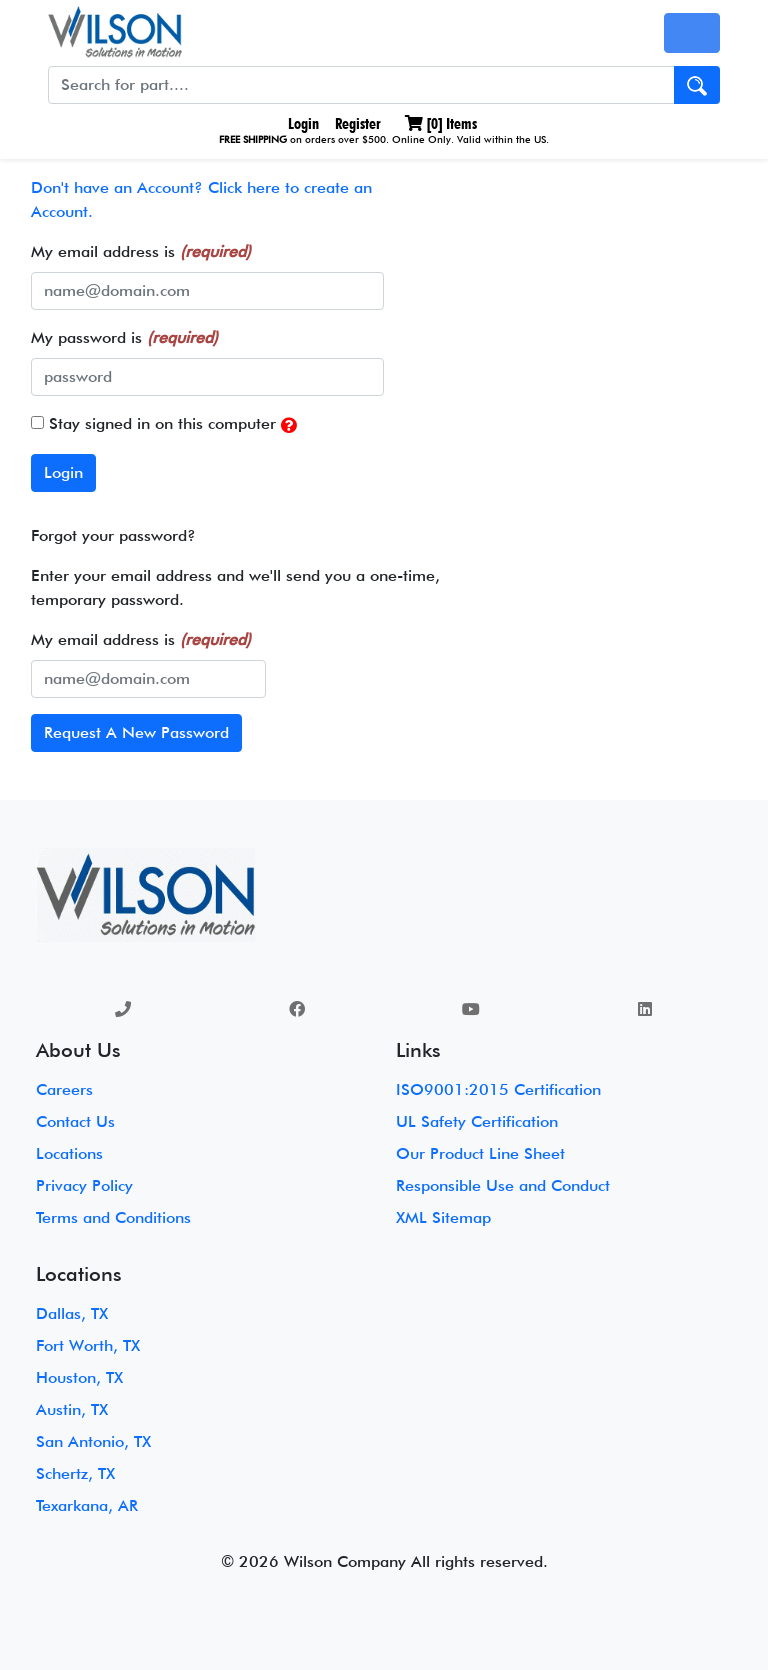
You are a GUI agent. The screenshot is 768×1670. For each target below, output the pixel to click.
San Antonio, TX (93, 1441)
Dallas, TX (72, 1313)
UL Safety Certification (477, 1121)
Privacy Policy (84, 1185)
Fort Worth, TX (88, 1345)
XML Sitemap (443, 1217)
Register (358, 123)
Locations (69, 1153)
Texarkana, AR (87, 1505)
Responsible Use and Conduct (503, 1185)
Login (301, 123)
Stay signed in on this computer (164, 424)
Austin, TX (72, 1409)
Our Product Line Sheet (480, 1153)
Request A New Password (136, 732)
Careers (64, 1089)
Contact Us (75, 1121)
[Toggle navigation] (692, 33)
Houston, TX (79, 1377)
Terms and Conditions (113, 1217)
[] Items (441, 123)
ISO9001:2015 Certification (498, 1089)
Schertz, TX (75, 1473)
